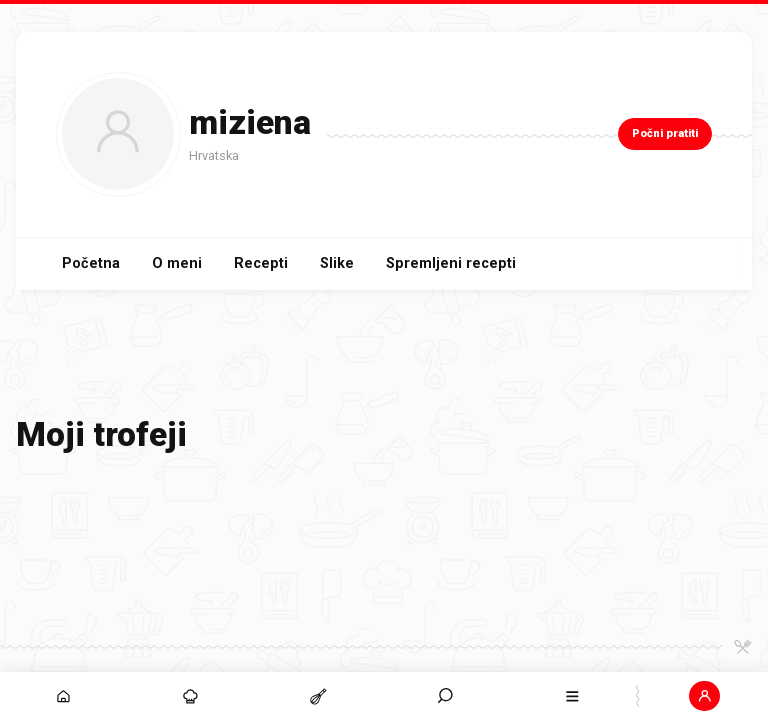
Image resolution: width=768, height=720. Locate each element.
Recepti (261, 263)
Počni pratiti (665, 133)
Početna (91, 263)
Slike (337, 263)
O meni (177, 263)
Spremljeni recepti (451, 263)
